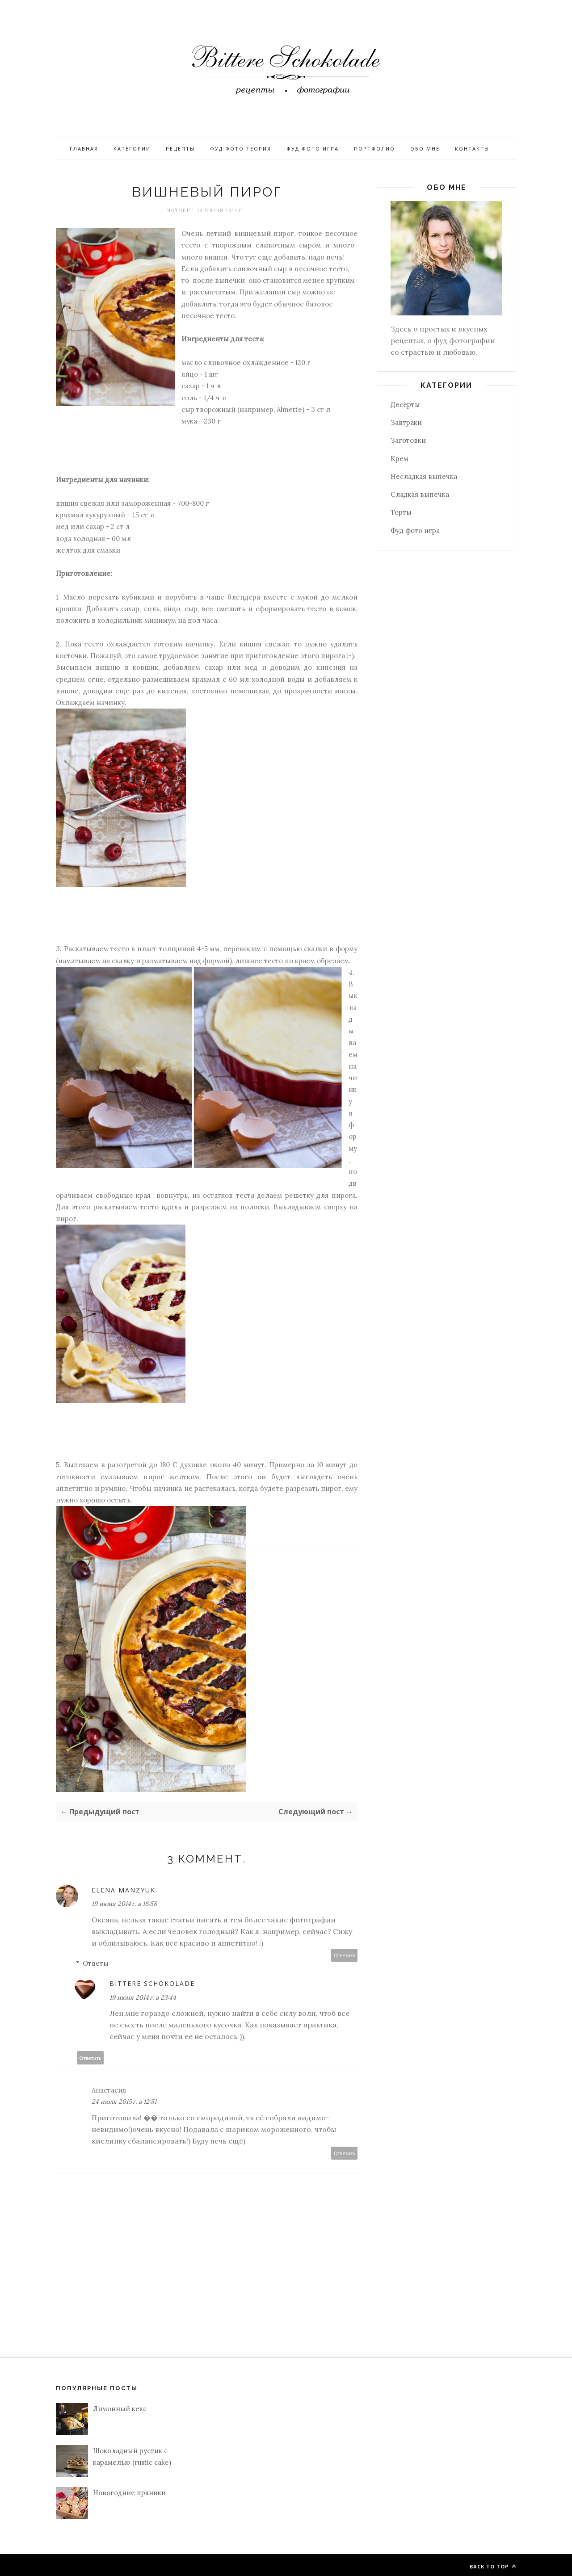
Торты (401, 512)
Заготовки (408, 440)
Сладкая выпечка (420, 494)
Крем (399, 458)
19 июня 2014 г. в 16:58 (124, 1904)
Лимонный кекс (120, 2408)
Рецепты (180, 148)
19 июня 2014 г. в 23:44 (142, 1997)
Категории (132, 148)
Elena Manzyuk (124, 1890)
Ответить (344, 1955)
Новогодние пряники (129, 2492)
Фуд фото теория (240, 148)
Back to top (493, 2566)
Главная (84, 148)
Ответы (96, 1963)
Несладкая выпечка (424, 476)
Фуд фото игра (312, 148)
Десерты (405, 404)
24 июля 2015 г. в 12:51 (124, 2102)
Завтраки (406, 422)
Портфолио (374, 148)
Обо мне (425, 148)
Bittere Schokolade (152, 1983)
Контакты (472, 148)
